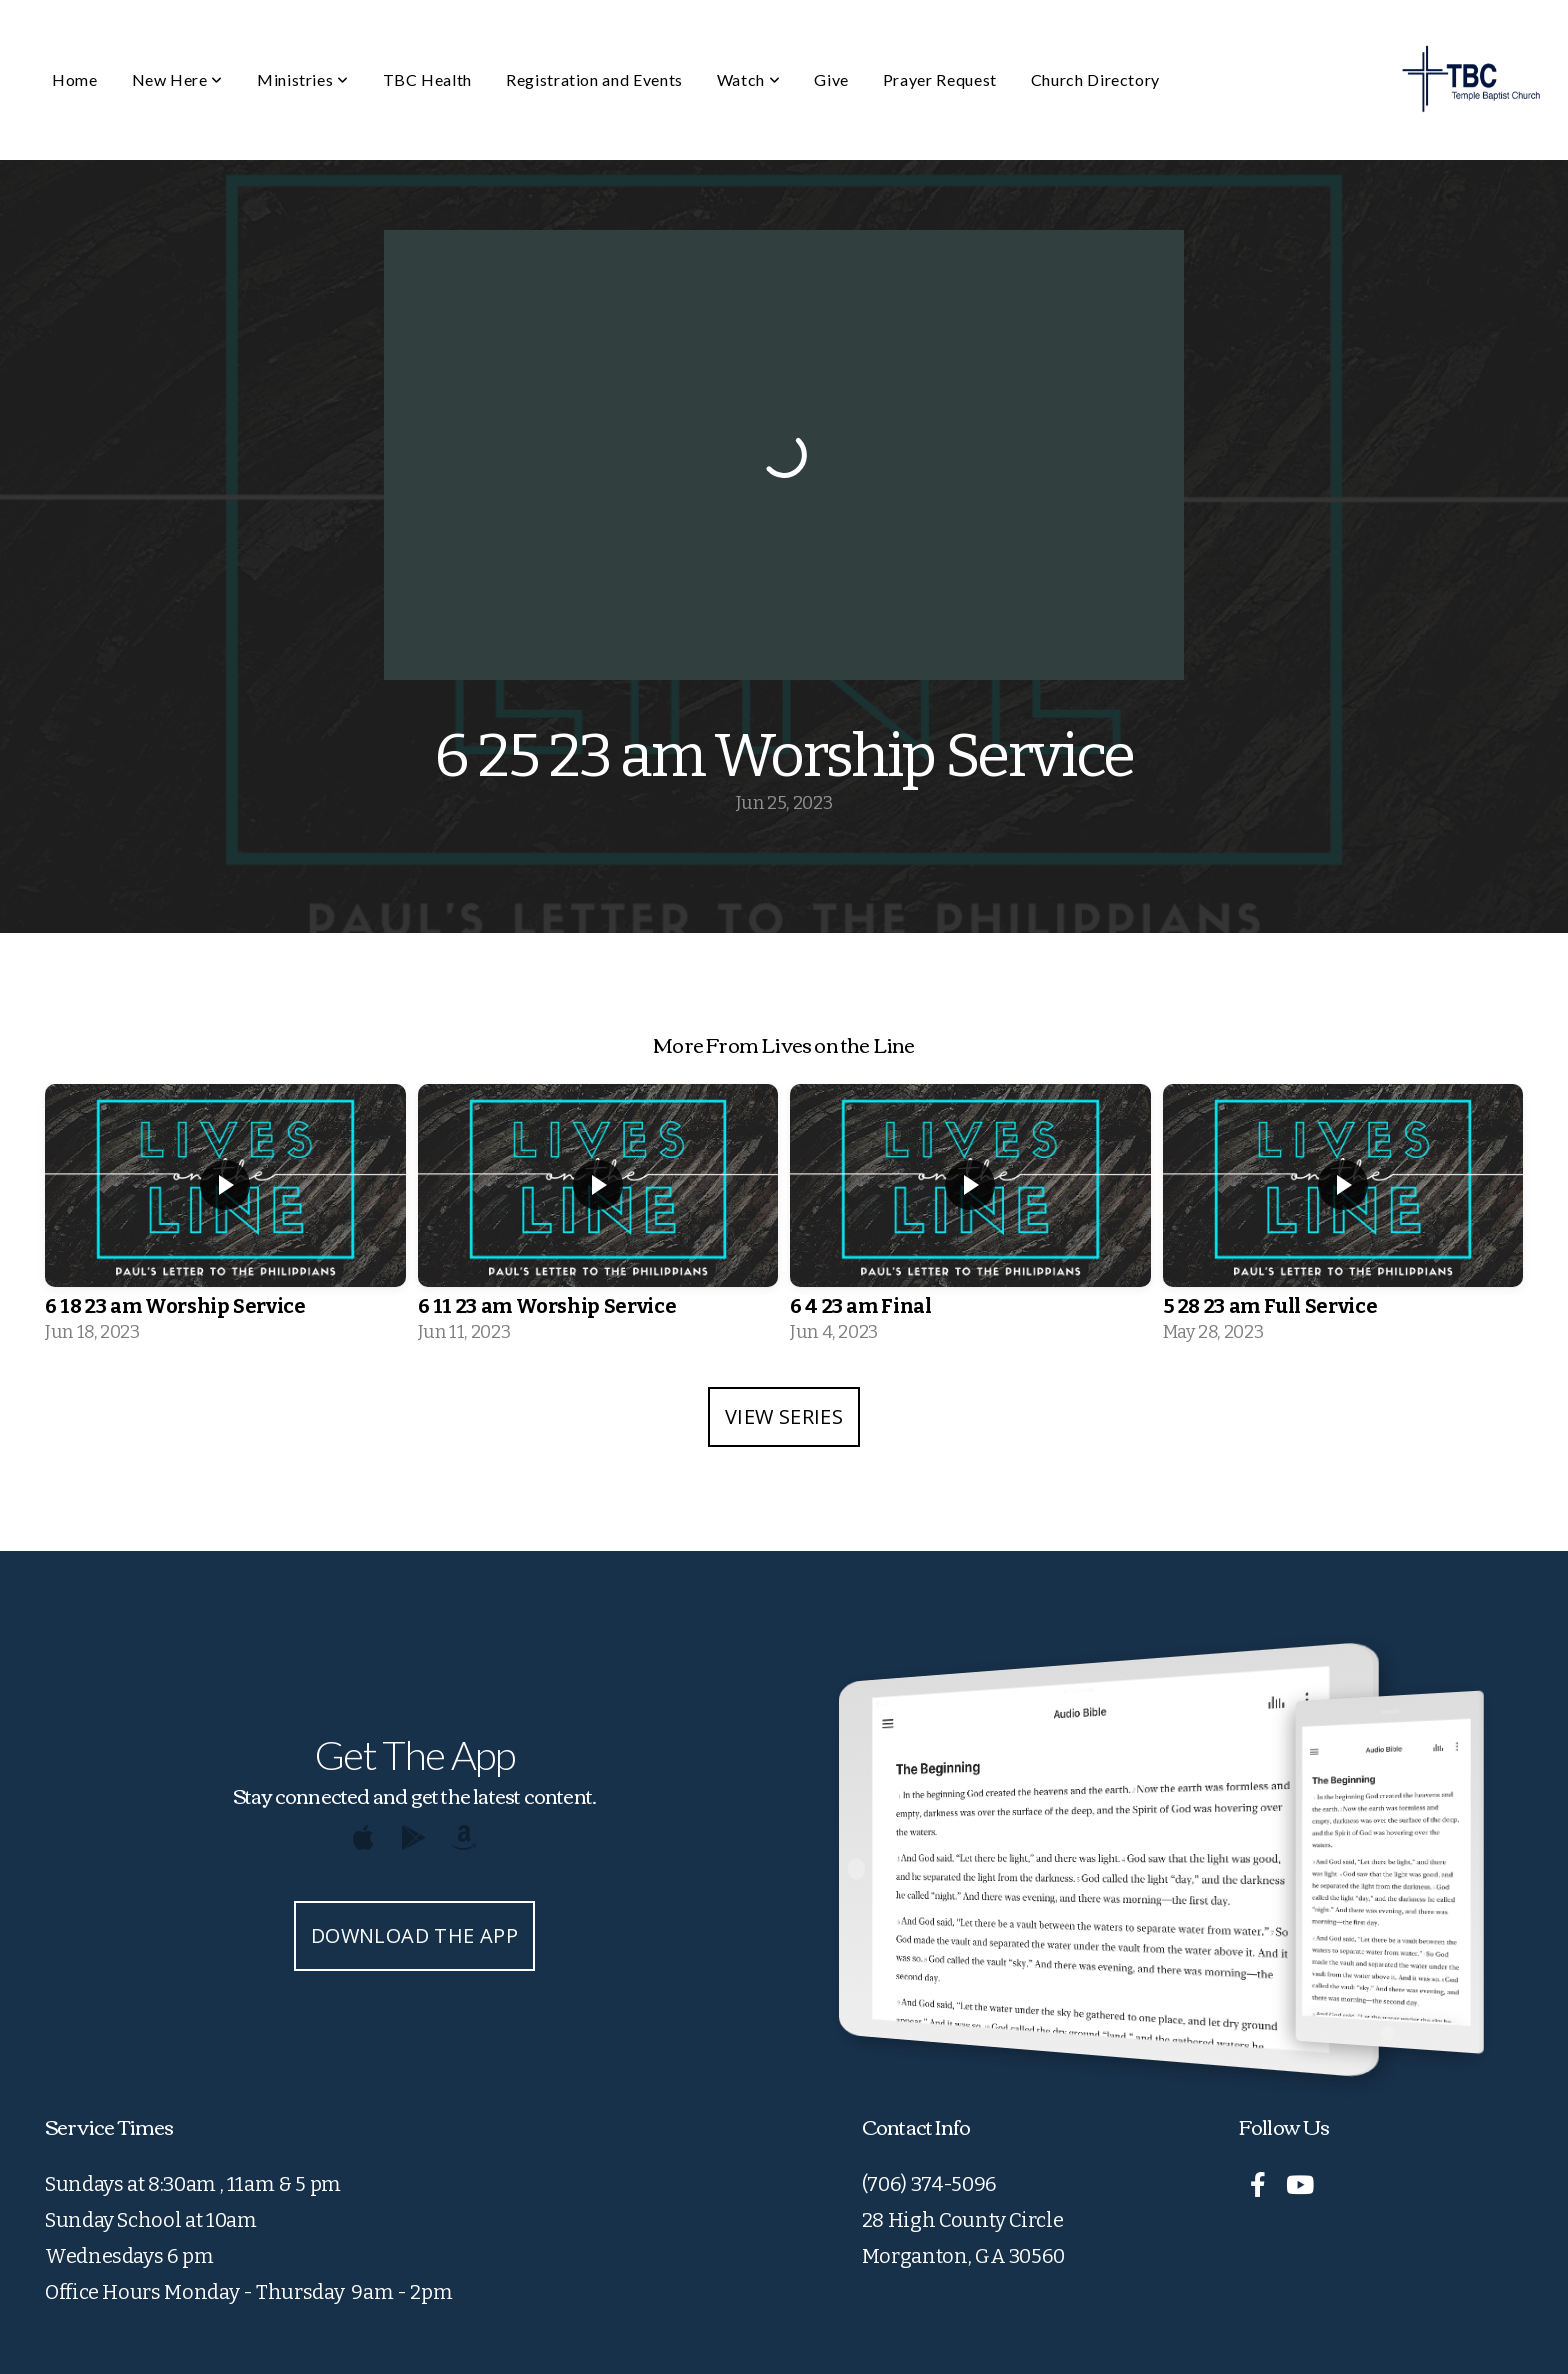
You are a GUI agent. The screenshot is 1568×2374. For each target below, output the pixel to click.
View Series (784, 1416)
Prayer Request (940, 79)
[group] (225, 1220)
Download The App (414, 1935)
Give (831, 79)
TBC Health (427, 79)
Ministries (303, 79)
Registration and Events (594, 79)
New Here (177, 79)
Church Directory (1095, 79)
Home (75, 79)
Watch (748, 79)
